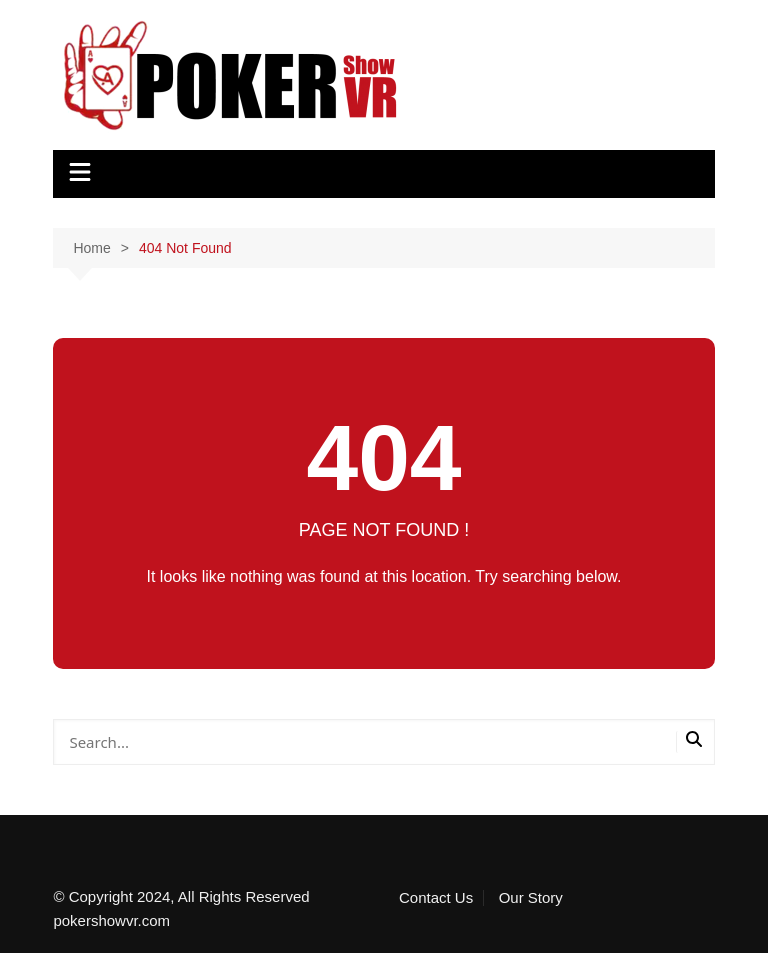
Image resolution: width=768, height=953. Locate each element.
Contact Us (436, 898)
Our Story (531, 898)
